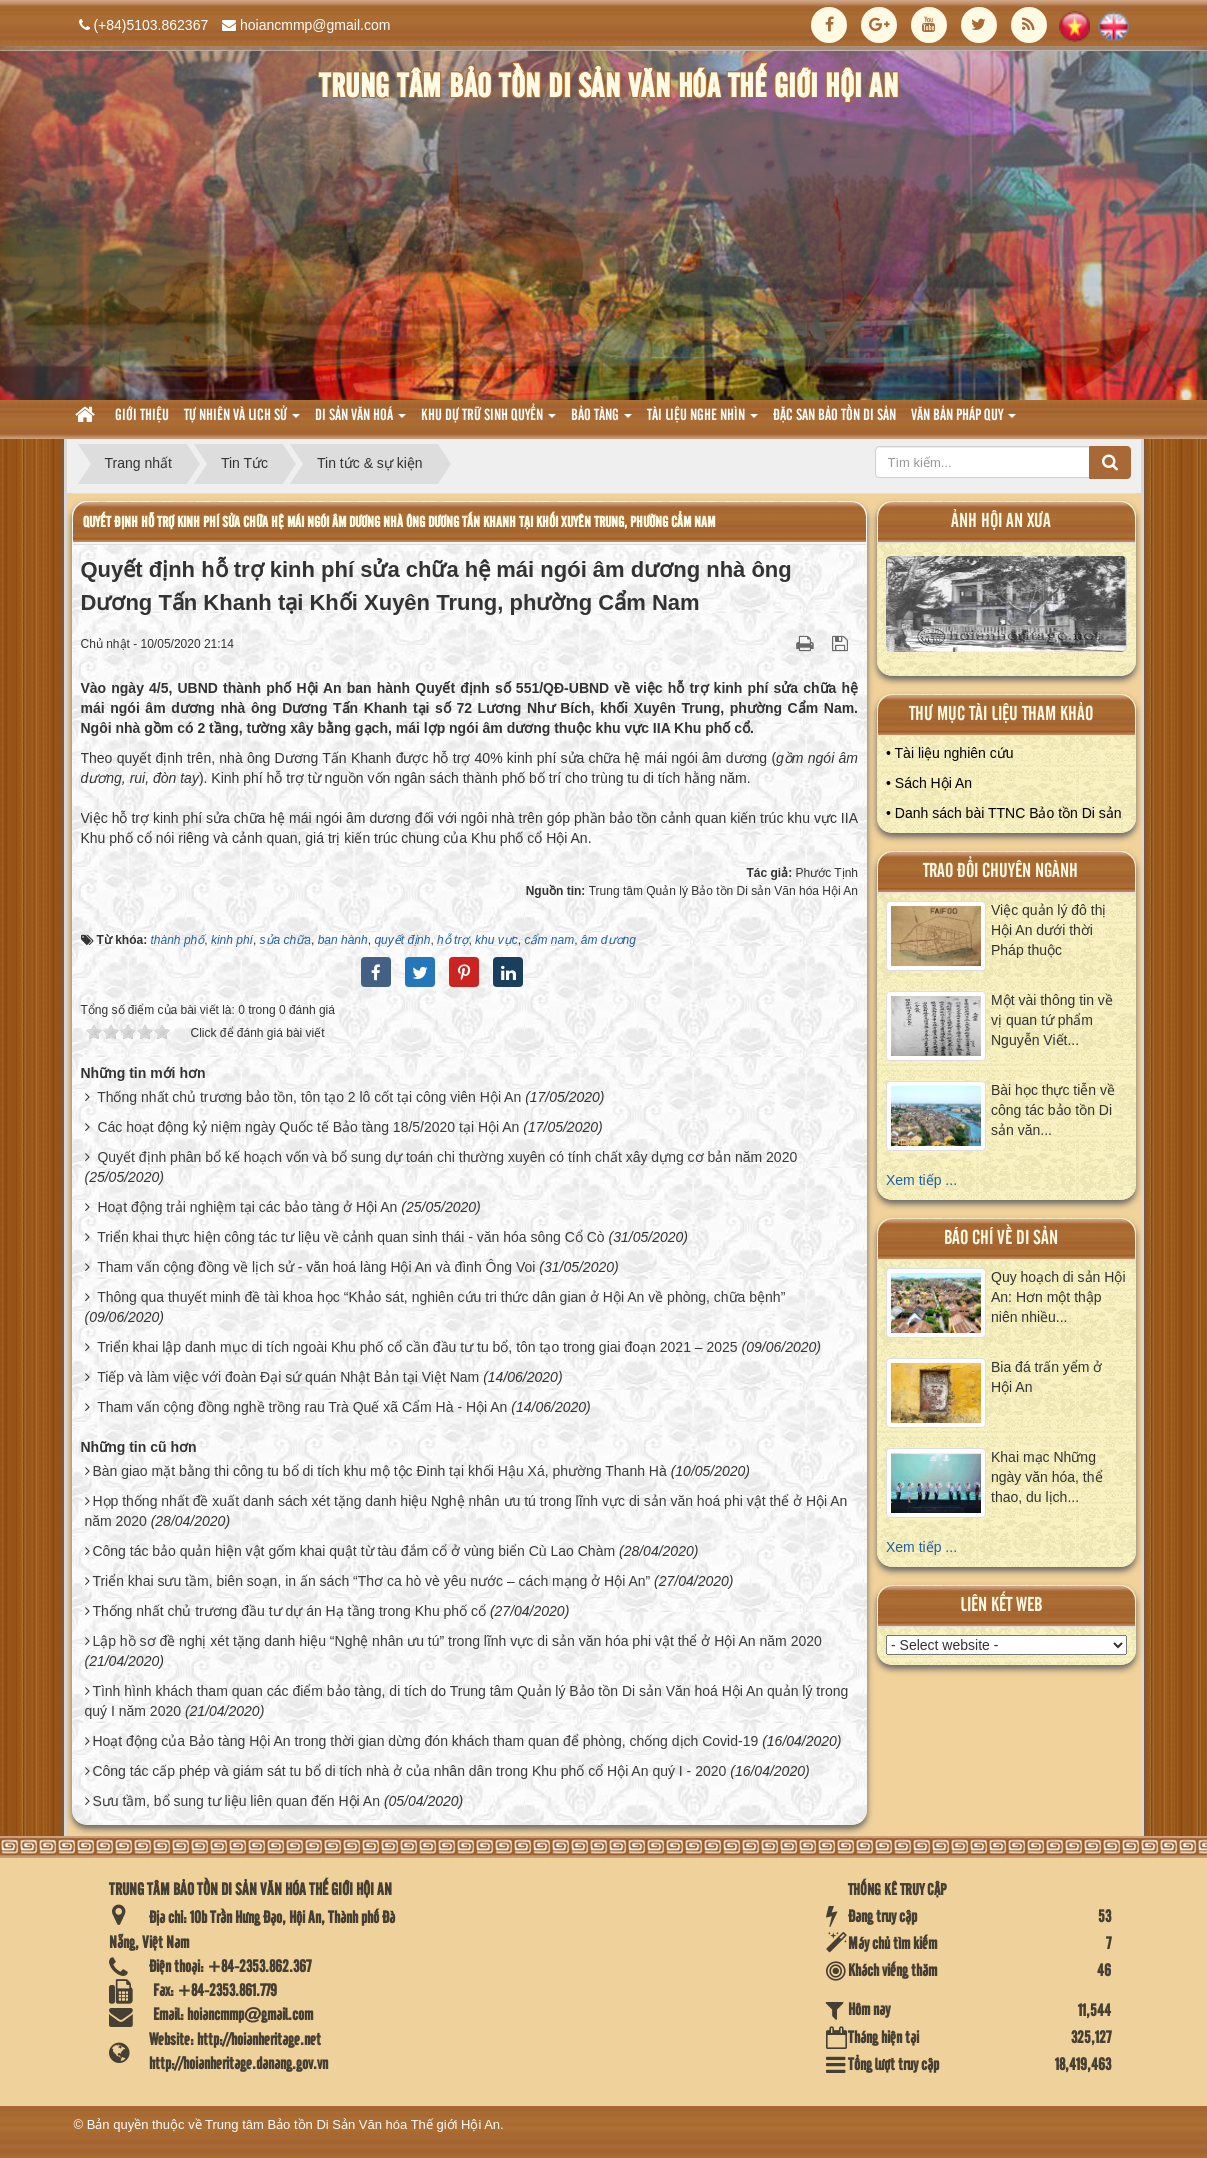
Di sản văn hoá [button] (360, 421)
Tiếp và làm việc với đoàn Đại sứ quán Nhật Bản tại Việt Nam (288, 1377)
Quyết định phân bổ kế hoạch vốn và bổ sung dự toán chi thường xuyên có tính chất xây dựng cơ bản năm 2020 (447, 1157)
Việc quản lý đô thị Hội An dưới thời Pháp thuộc (1048, 930)
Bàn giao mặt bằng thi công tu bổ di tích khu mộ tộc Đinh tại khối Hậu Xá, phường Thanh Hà (379, 1471)
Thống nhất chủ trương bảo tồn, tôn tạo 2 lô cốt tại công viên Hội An (309, 1097)
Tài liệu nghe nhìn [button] (702, 421)
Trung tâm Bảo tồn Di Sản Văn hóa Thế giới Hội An (352, 2124)
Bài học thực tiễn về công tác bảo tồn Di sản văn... (1053, 1110)
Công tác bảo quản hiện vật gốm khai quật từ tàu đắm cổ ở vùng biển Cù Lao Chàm (353, 1551)
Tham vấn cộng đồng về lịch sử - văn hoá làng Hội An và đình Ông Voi (316, 1267)
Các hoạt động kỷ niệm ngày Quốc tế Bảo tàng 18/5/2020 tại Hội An (308, 1127)
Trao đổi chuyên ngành (1000, 871)
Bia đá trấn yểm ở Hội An (1046, 1377)
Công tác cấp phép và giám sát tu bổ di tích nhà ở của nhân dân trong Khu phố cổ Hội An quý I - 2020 (409, 1771)
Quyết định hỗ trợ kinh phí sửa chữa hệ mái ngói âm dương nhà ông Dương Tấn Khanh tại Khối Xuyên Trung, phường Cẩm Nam (399, 522)
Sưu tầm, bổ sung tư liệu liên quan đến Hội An (236, 1801)
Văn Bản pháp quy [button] (963, 421)
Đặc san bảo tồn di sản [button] (834, 416)
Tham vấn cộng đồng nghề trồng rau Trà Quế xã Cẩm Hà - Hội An (302, 1407)
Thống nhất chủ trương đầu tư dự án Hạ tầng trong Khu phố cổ (289, 1611)
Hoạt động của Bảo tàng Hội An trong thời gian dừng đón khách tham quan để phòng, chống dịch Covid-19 (425, 1741)
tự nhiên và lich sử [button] (242, 421)
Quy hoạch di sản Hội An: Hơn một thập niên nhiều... (1058, 1297)
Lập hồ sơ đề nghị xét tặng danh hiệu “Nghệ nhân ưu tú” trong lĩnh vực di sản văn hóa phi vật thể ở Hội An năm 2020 (456, 1641)
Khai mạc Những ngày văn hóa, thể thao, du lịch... (1047, 1477)
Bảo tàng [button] (601, 421)
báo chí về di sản (1001, 1238)
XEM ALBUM (1007, 608)
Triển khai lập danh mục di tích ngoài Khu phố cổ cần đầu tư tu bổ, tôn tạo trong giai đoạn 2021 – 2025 (417, 1347)
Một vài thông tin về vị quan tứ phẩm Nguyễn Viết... (1052, 1020)
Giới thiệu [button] (142, 416)
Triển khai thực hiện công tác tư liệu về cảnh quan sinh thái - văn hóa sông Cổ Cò (351, 1237)
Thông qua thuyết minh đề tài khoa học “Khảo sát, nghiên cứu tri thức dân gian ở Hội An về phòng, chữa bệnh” (441, 1297)
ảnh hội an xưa (1001, 521)
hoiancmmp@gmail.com (315, 25)
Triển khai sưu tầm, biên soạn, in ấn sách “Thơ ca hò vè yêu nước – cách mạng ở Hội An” (371, 1581)
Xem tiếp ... (921, 1180)
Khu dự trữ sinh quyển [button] (488, 421)
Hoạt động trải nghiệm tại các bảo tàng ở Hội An (247, 1207)
